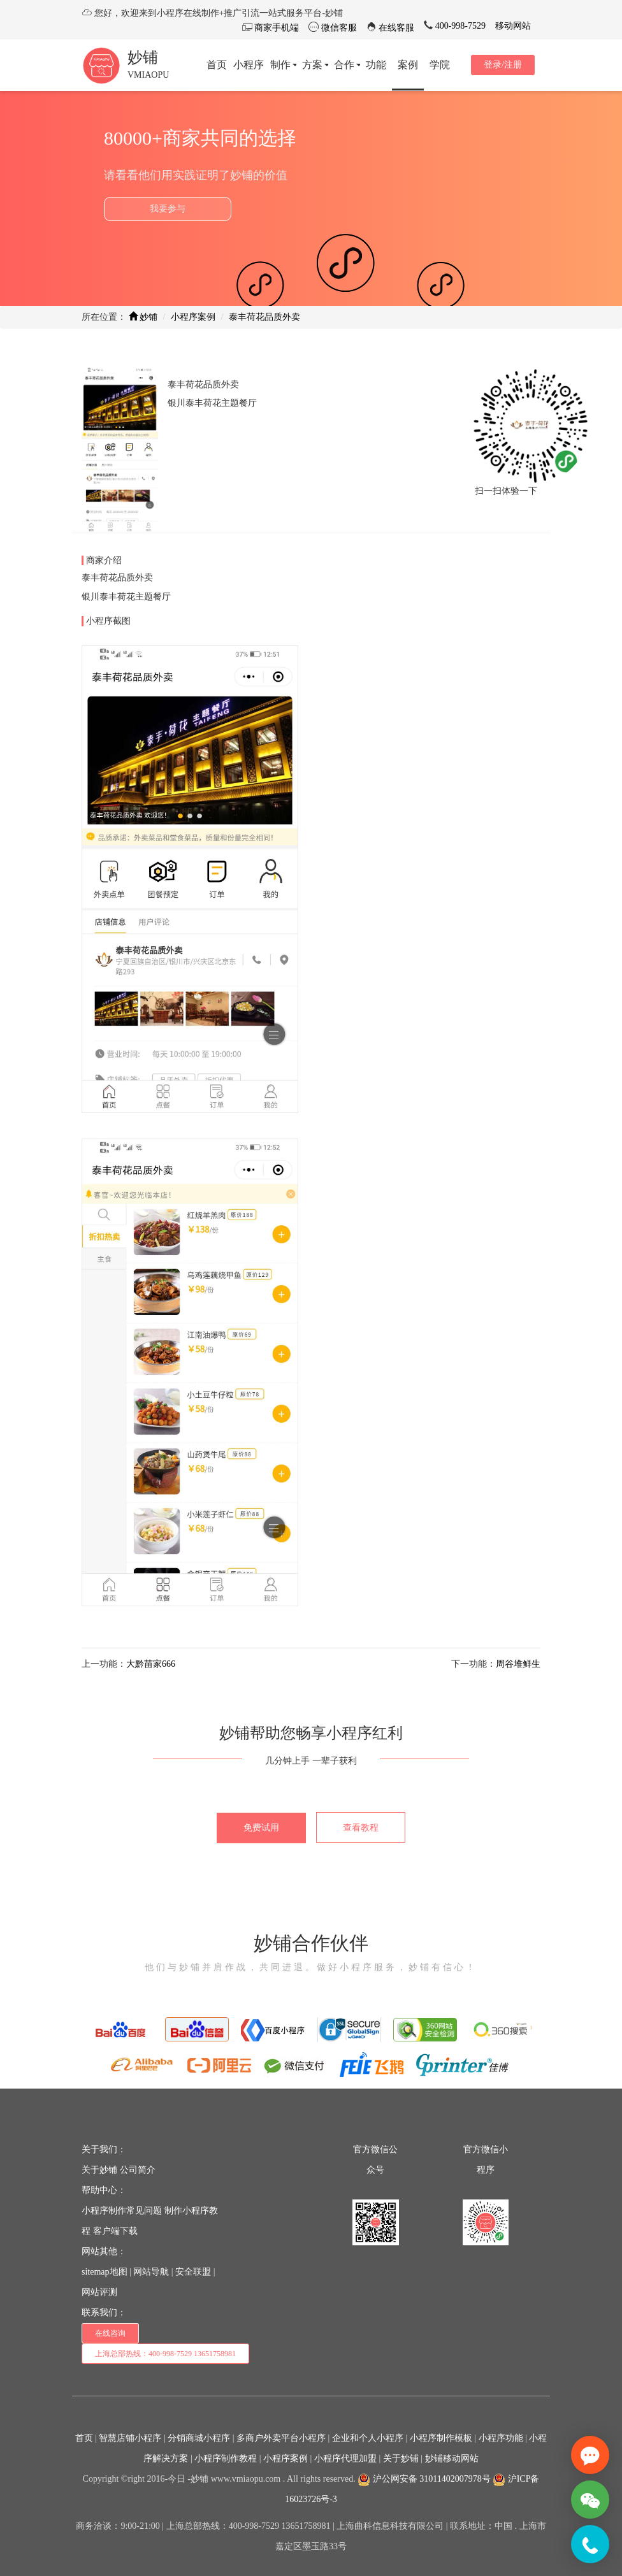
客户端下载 (115, 2231)
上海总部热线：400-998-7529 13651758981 (165, 2353)
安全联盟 (193, 2272)
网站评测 (99, 2292)
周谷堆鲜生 (518, 1664)
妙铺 (142, 57)
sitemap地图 (104, 2272)
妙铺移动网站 (452, 2458)
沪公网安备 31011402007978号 (424, 2479)
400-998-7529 (459, 26)
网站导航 (151, 2272)
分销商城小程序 (199, 2438)
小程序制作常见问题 (122, 2210)
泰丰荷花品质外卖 (264, 317)
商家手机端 (276, 27)
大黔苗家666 (150, 1664)
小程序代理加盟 (345, 2458)
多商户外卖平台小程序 (281, 2438)
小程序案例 (193, 317)
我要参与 (167, 208)
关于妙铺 (99, 2170)
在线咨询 (110, 2333)
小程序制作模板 (441, 2438)
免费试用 (261, 1827)
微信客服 (338, 27)
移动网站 (513, 26)
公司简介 (138, 2170)
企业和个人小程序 (367, 2438)
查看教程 (361, 1827)
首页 (84, 2438)
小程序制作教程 (225, 2458)
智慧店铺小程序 (130, 2438)
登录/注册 (503, 64)
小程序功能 (501, 2438)
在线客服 (396, 27)
